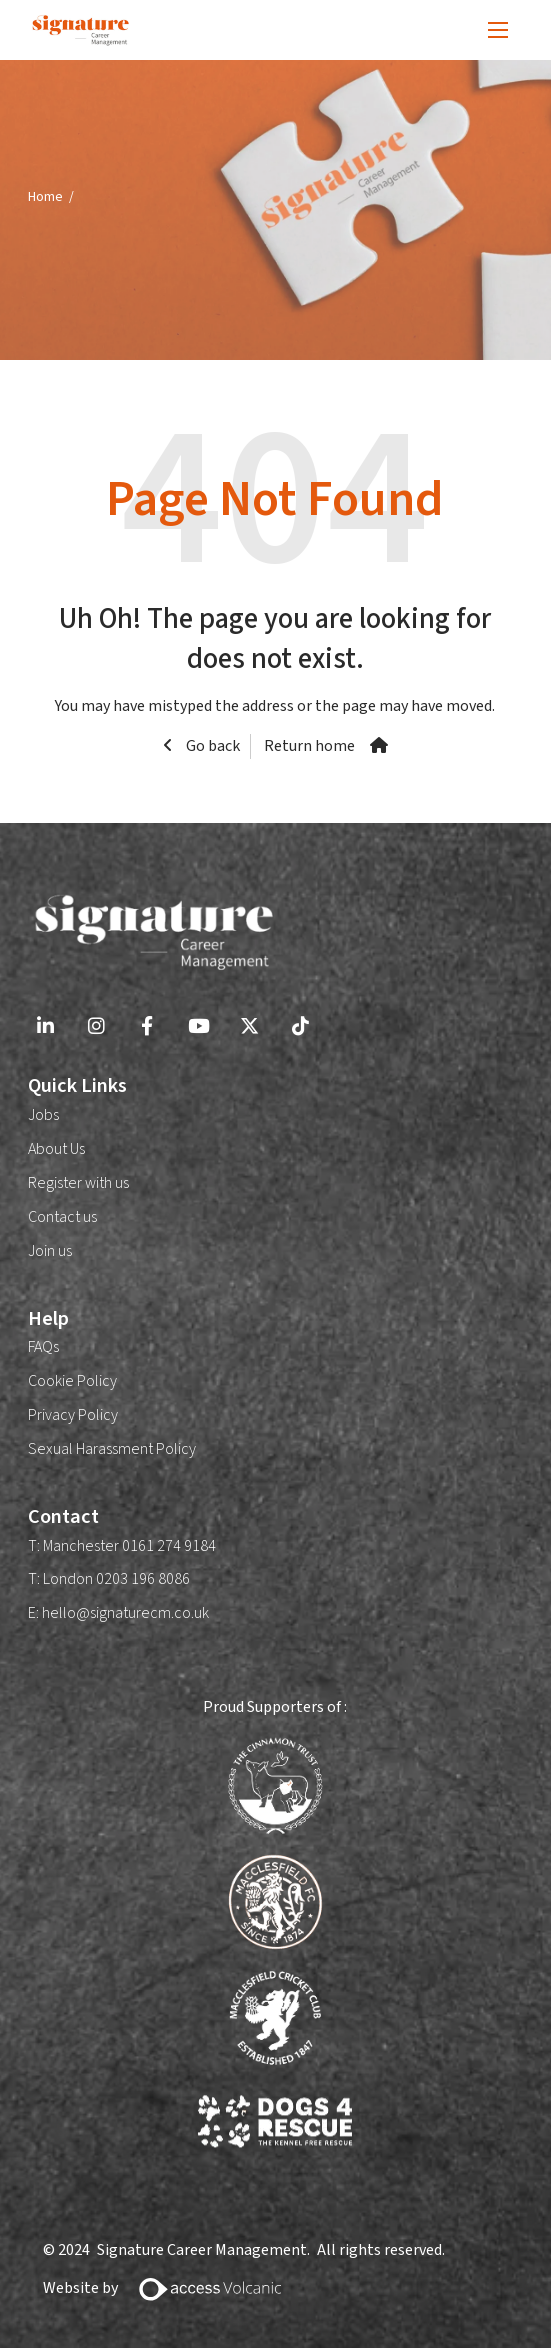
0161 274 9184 (167, 1546)
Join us (50, 1251)
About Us (56, 1149)
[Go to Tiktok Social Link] (300, 1028)
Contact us (62, 1217)
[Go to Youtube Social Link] (198, 1028)
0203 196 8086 (143, 1579)
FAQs (43, 1347)
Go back (211, 746)
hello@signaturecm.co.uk (125, 1613)
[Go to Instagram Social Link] (96, 1028)
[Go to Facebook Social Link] (147, 1028)
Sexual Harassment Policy (112, 1449)
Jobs (43, 1115)
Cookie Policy (72, 1381)
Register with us (78, 1183)
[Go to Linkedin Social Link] (45, 1028)
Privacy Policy (73, 1415)
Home (45, 196)
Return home (309, 746)
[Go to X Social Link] (249, 1028)
